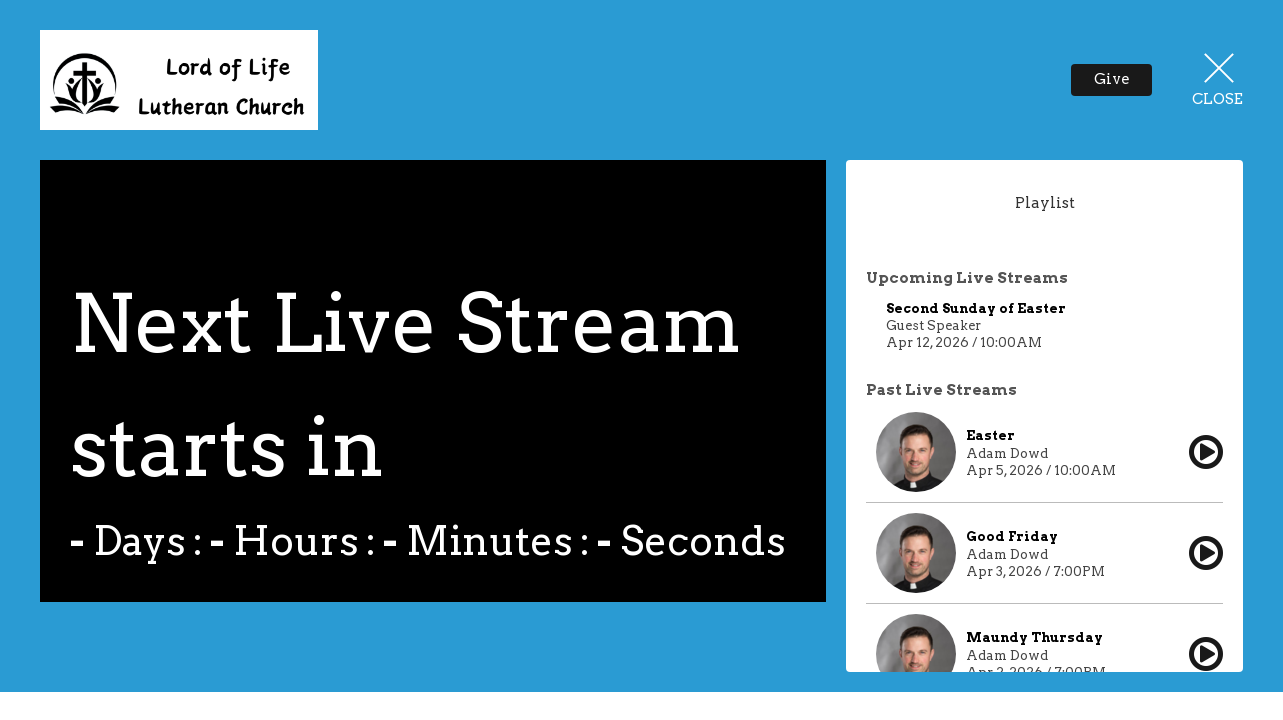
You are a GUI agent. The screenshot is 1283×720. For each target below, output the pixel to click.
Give (1112, 79)
